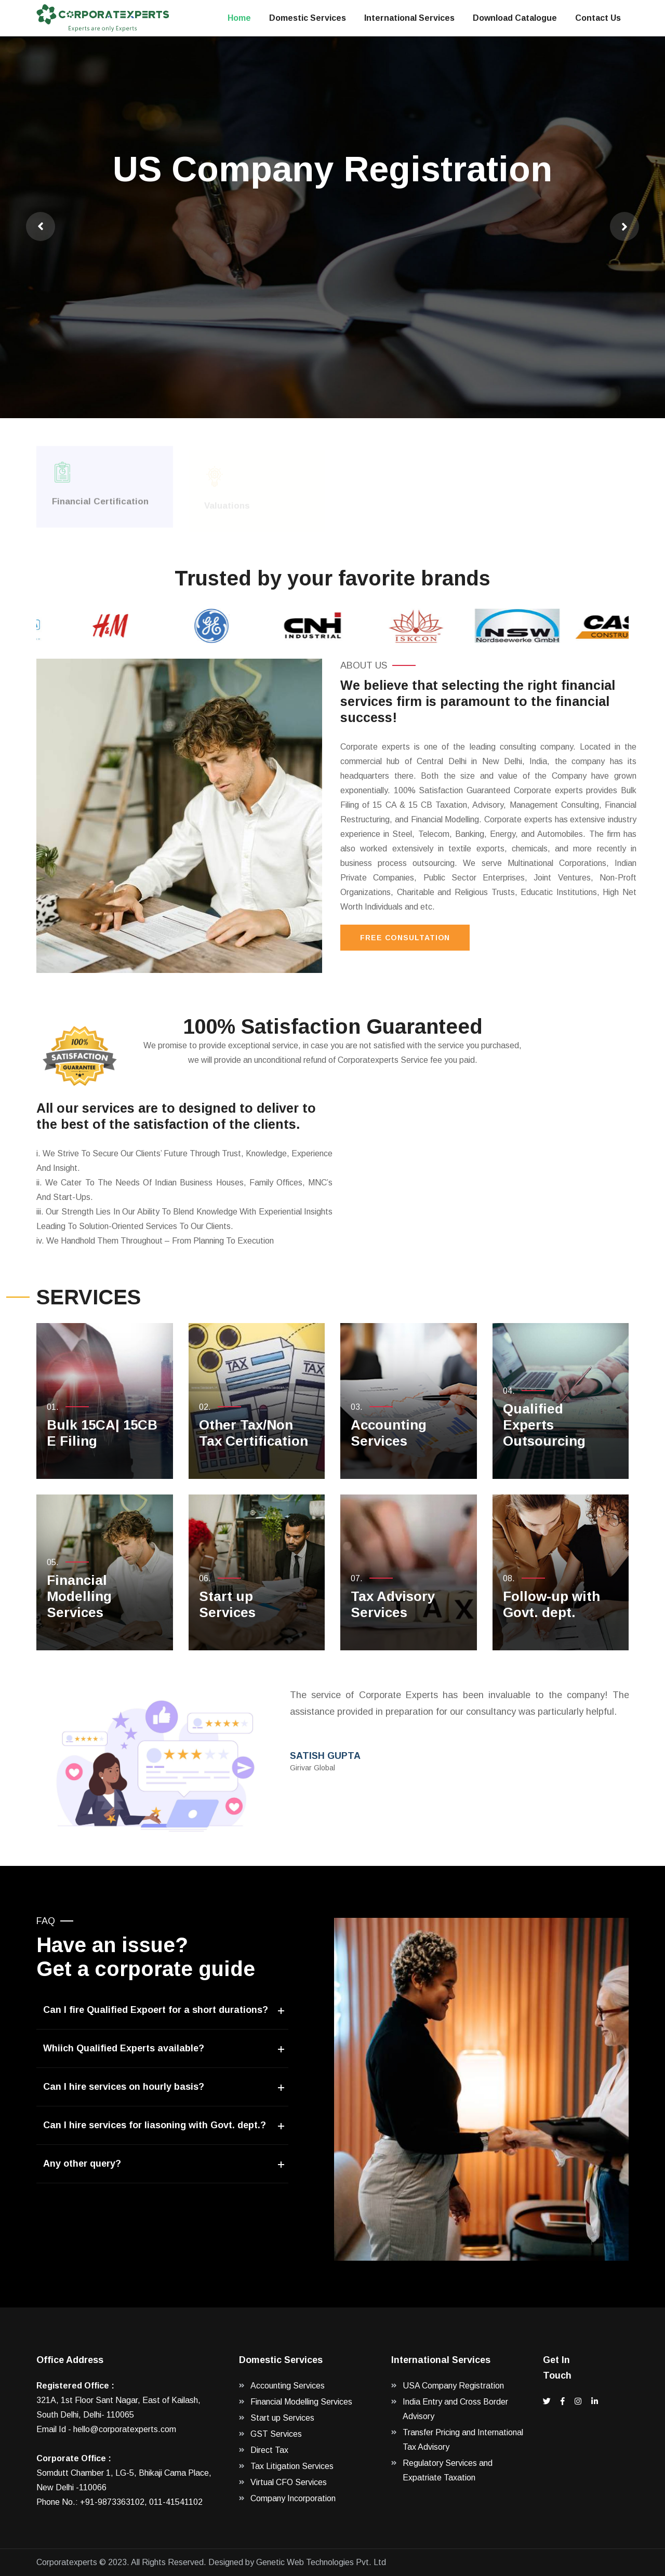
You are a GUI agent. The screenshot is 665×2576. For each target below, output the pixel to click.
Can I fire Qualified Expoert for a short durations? (155, 2010)
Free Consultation (405, 937)
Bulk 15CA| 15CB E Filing (102, 1433)
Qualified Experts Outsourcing (544, 1425)
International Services (409, 18)
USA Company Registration (453, 2385)
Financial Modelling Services (79, 1596)
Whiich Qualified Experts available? (123, 2048)
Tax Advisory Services (393, 1604)
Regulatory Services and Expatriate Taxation (448, 2470)
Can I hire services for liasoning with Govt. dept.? (154, 2125)
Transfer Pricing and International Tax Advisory (463, 2439)
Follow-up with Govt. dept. (551, 1604)
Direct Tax (269, 2450)
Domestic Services (307, 18)
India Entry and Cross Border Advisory (455, 2409)
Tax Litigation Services (292, 2466)
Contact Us (598, 18)
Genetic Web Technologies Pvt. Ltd (321, 2562)
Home (239, 18)
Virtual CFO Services (288, 2482)
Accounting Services (389, 1433)
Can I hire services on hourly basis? (123, 2086)
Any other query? (82, 2163)
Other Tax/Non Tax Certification (253, 1433)
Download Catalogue (515, 18)
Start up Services (227, 1604)
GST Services (276, 2434)
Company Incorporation (293, 2498)
